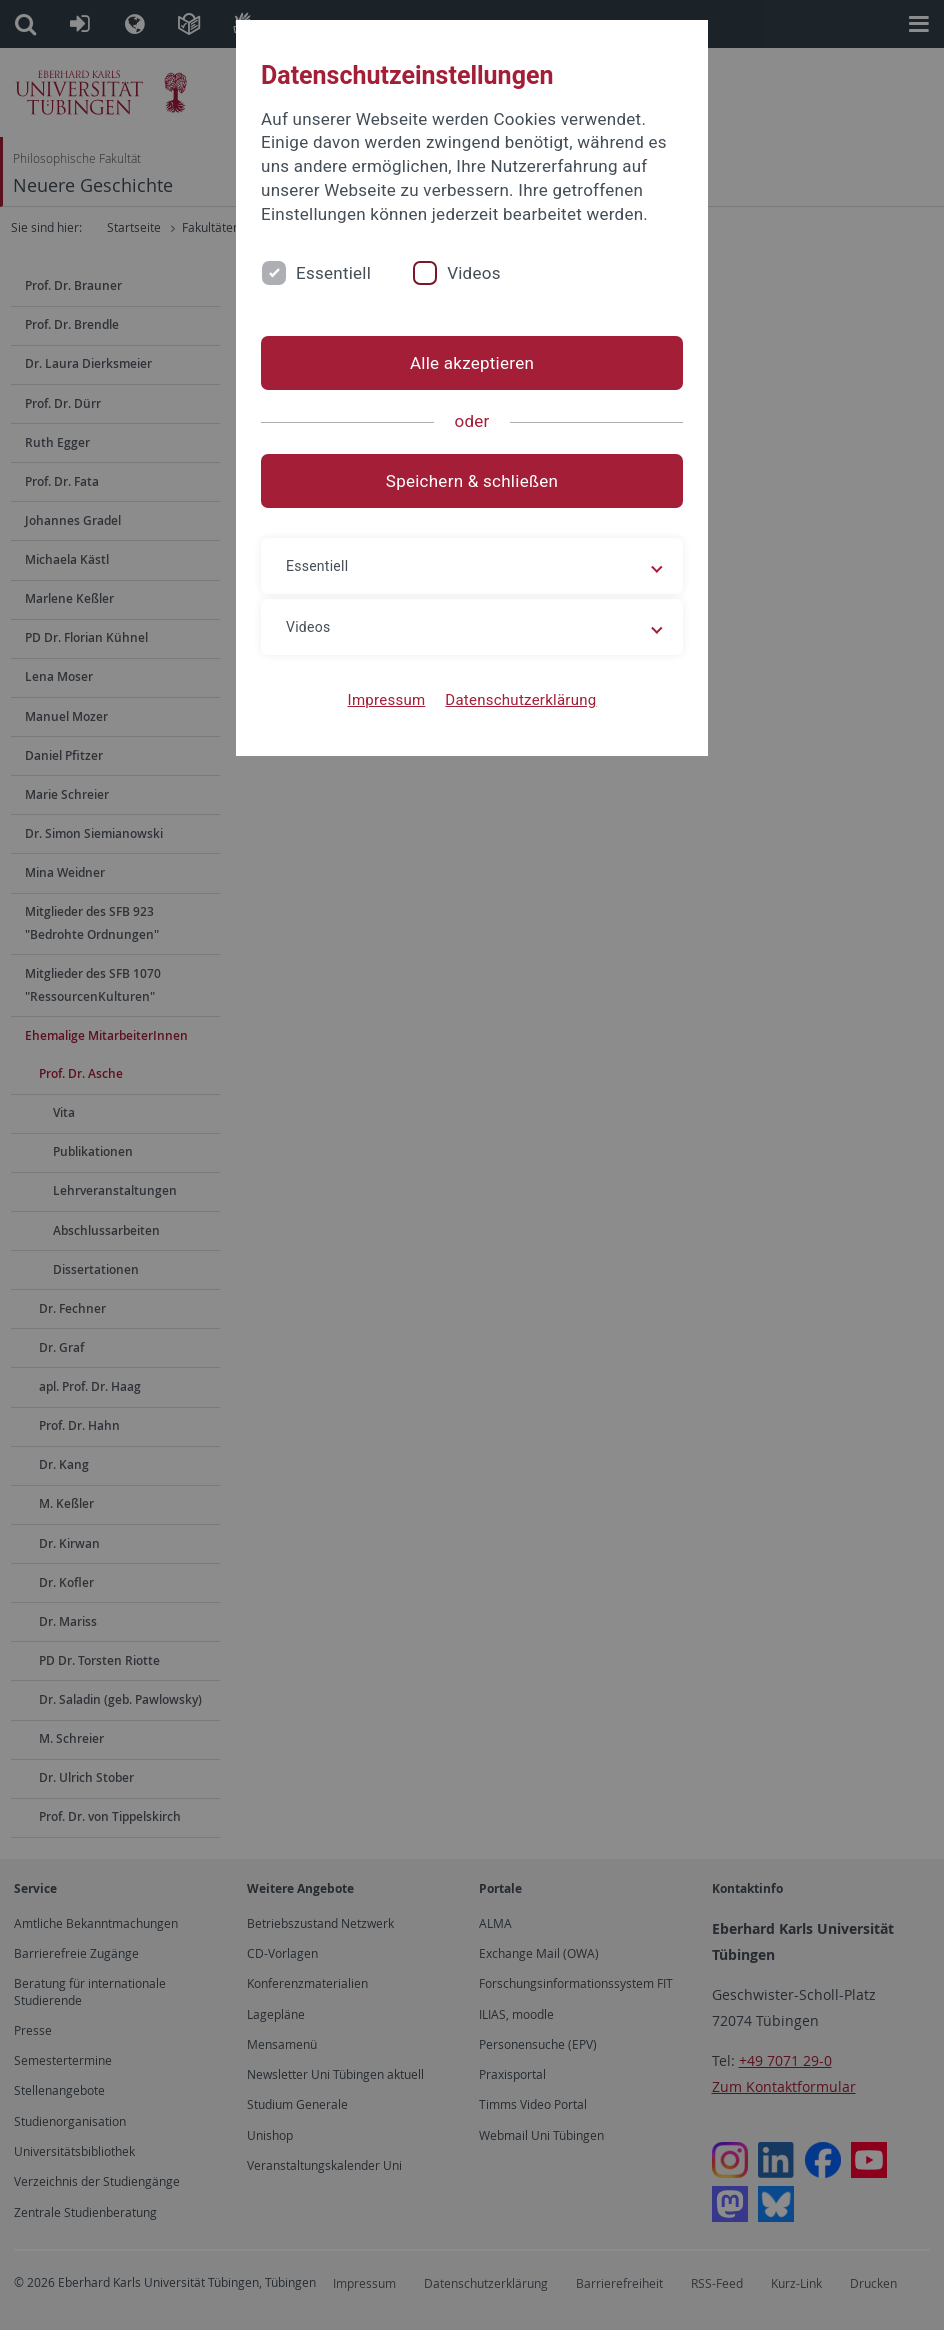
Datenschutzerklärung (520, 700)
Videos (474, 273)
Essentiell (333, 273)
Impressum (387, 700)
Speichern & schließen (472, 481)
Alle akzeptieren (472, 363)
